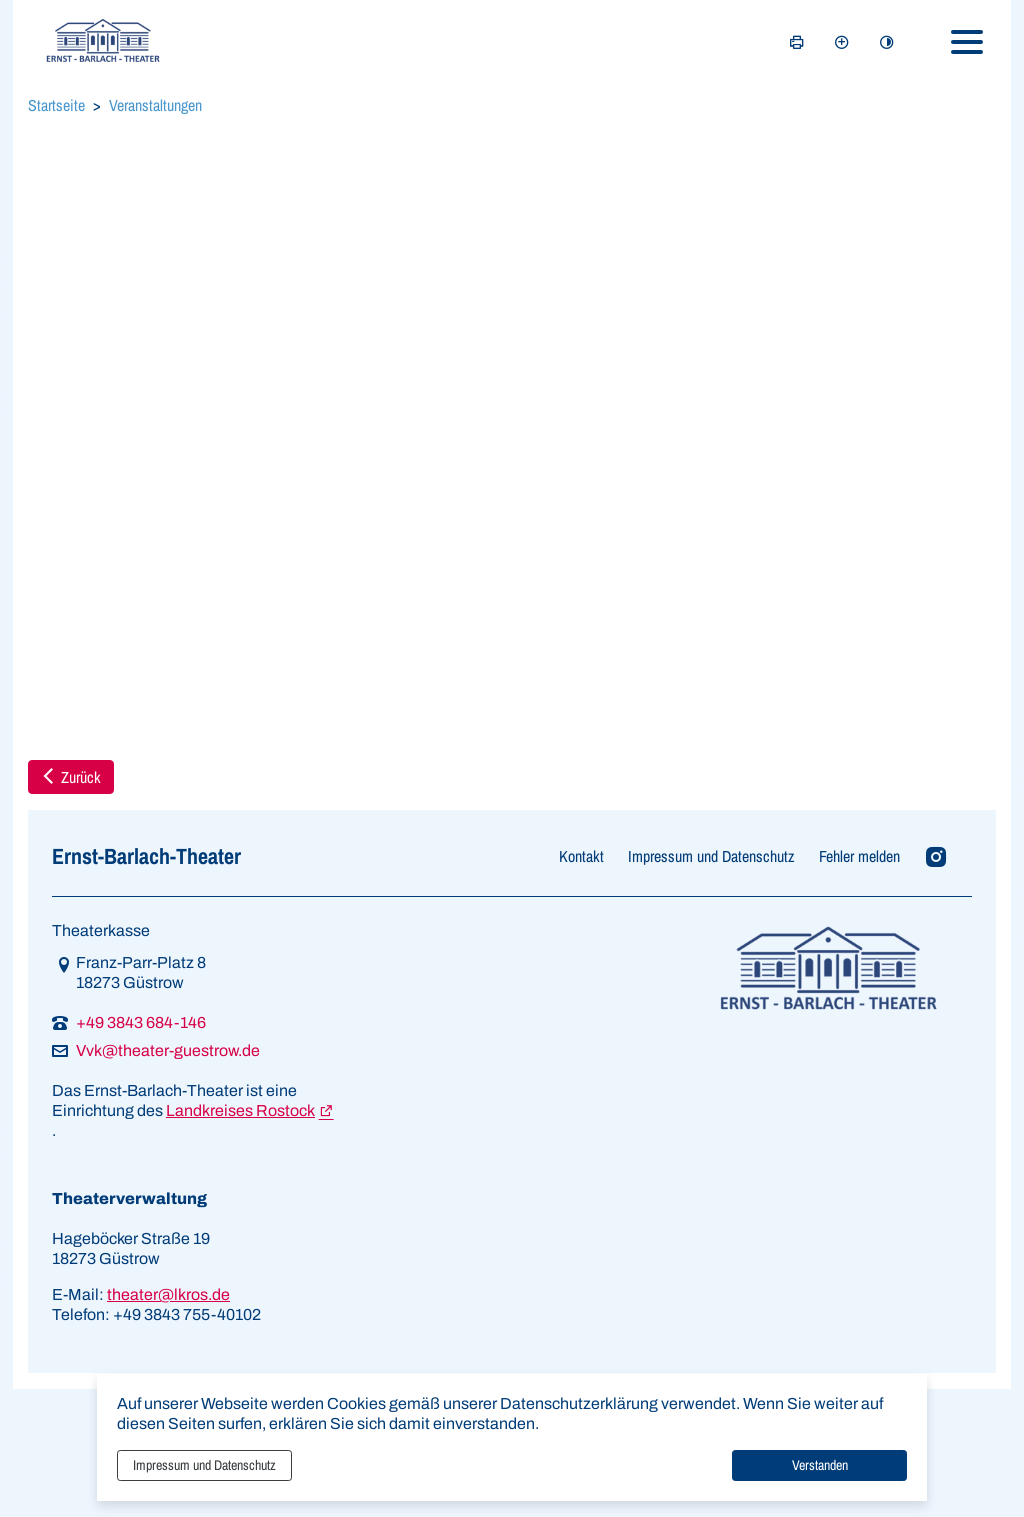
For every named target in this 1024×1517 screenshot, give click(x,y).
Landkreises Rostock (240, 1110)
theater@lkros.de (168, 1294)
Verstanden (820, 1465)
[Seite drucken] (797, 42)
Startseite (56, 105)
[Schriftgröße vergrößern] (842, 42)
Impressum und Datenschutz (204, 1465)
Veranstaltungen (155, 105)
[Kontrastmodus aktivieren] (887, 42)
